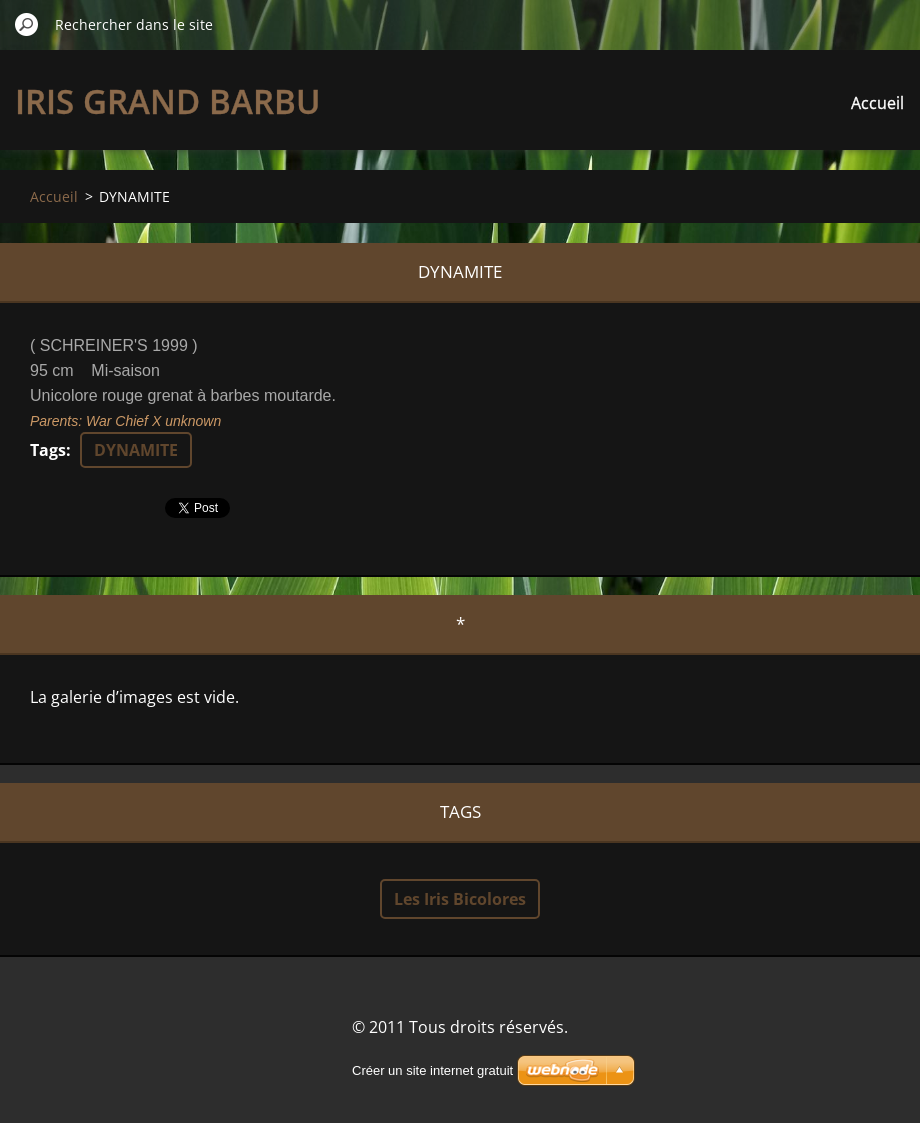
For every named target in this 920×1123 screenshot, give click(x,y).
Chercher (27, 24)
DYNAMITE (136, 450)
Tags (48, 450)
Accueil (877, 103)
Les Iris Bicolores (460, 899)
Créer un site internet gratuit (432, 1070)
